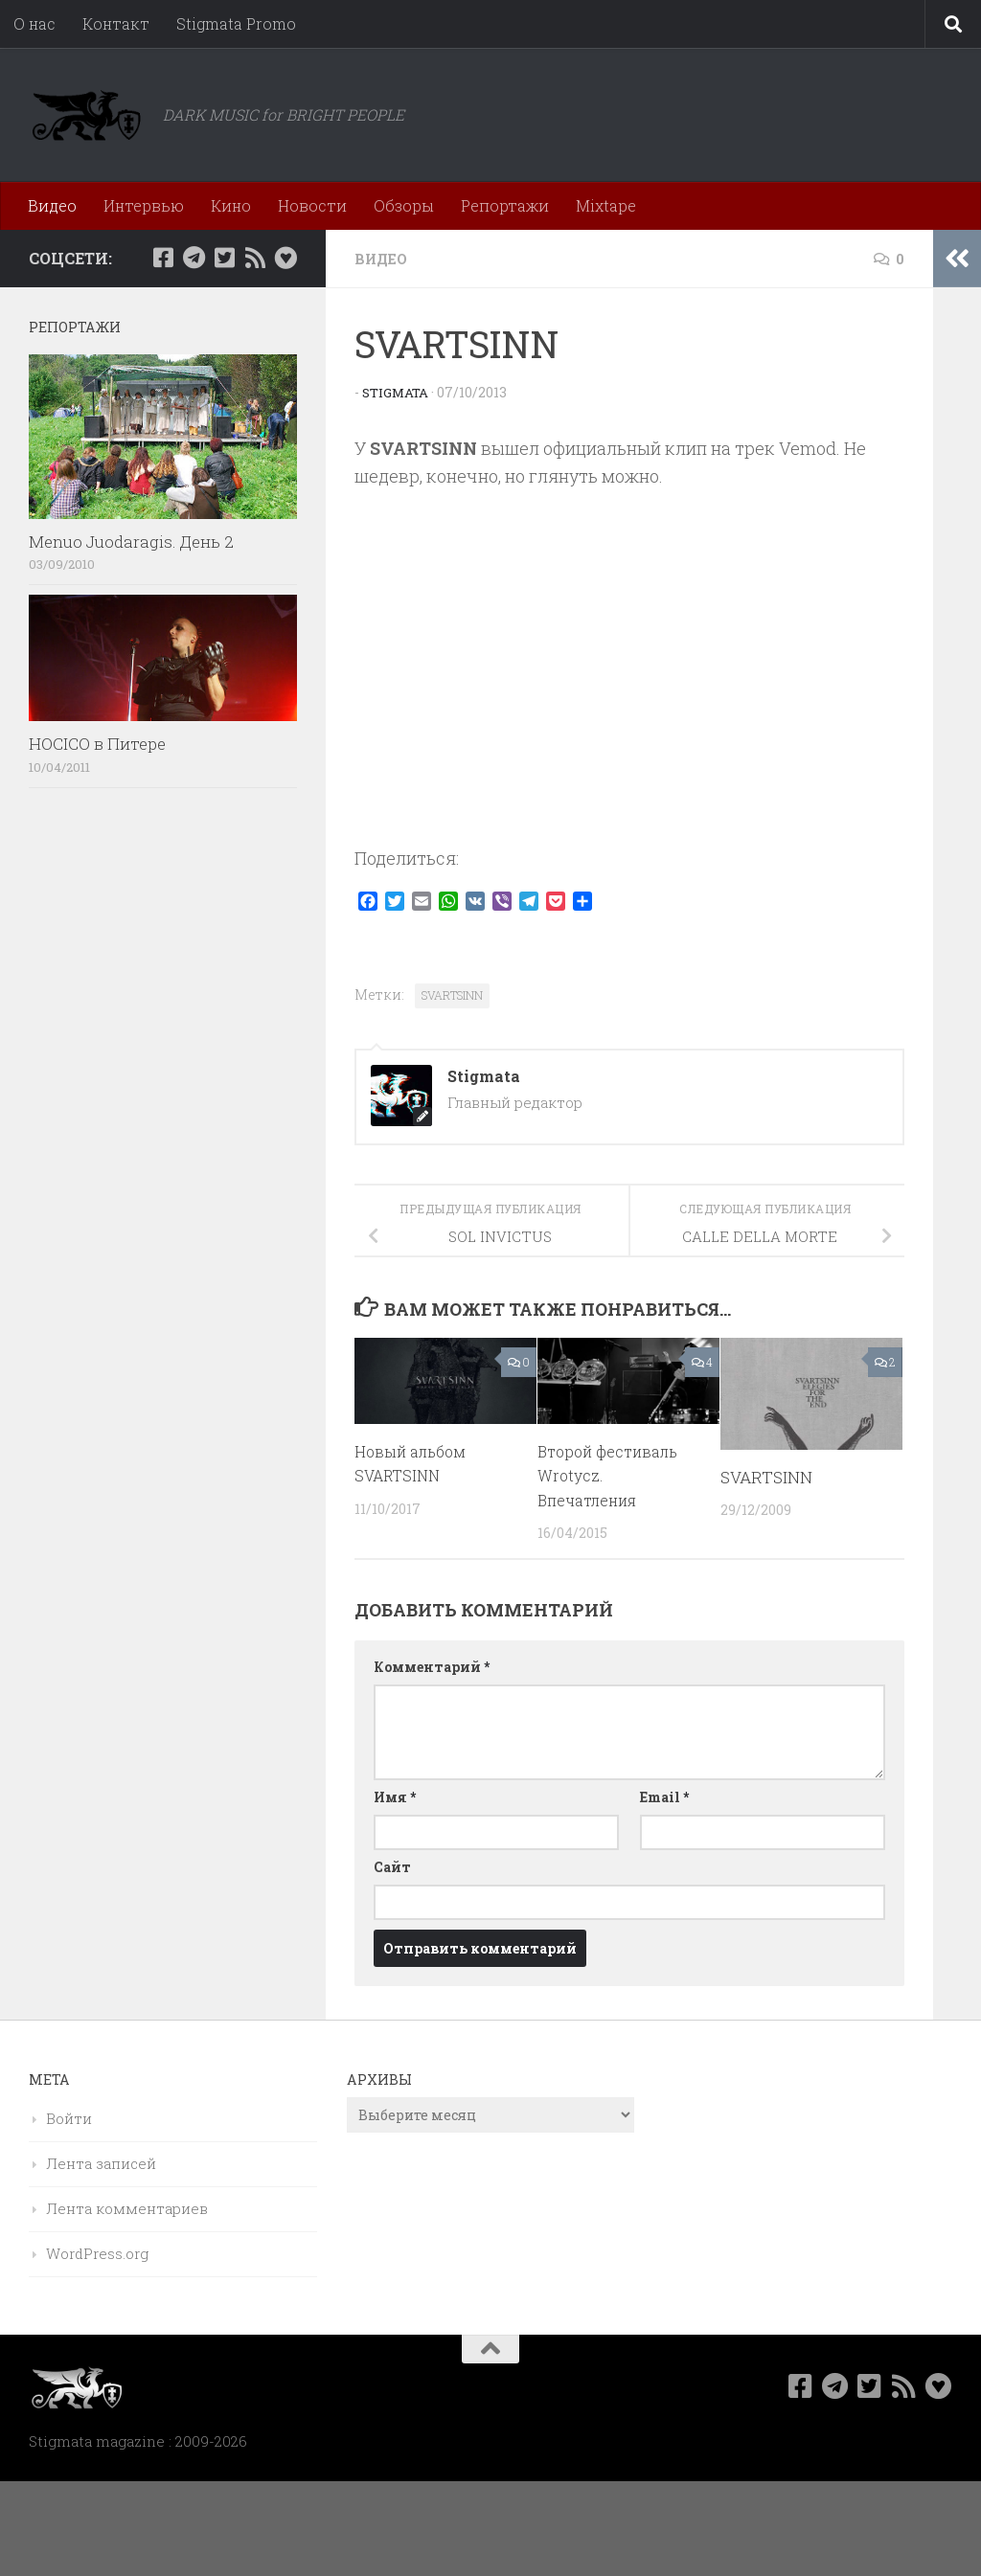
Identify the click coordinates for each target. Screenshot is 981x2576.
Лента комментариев (127, 2207)
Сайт (392, 1866)
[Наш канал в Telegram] (193, 257)
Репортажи (505, 205)
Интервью (143, 205)
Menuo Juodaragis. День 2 (131, 542)
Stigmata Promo (236, 23)
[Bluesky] (285, 257)
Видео (52, 205)
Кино (231, 205)
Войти (69, 2117)
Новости (312, 205)
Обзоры (404, 205)
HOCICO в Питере (97, 744)
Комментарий (432, 1666)
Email (664, 1796)
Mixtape (606, 205)
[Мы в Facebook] (162, 257)
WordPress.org (97, 2252)
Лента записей (101, 2162)
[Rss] (254, 257)
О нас (34, 23)
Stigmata (397, 391)
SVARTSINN (452, 994)
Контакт (115, 23)
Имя (395, 1796)
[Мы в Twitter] (224, 257)
